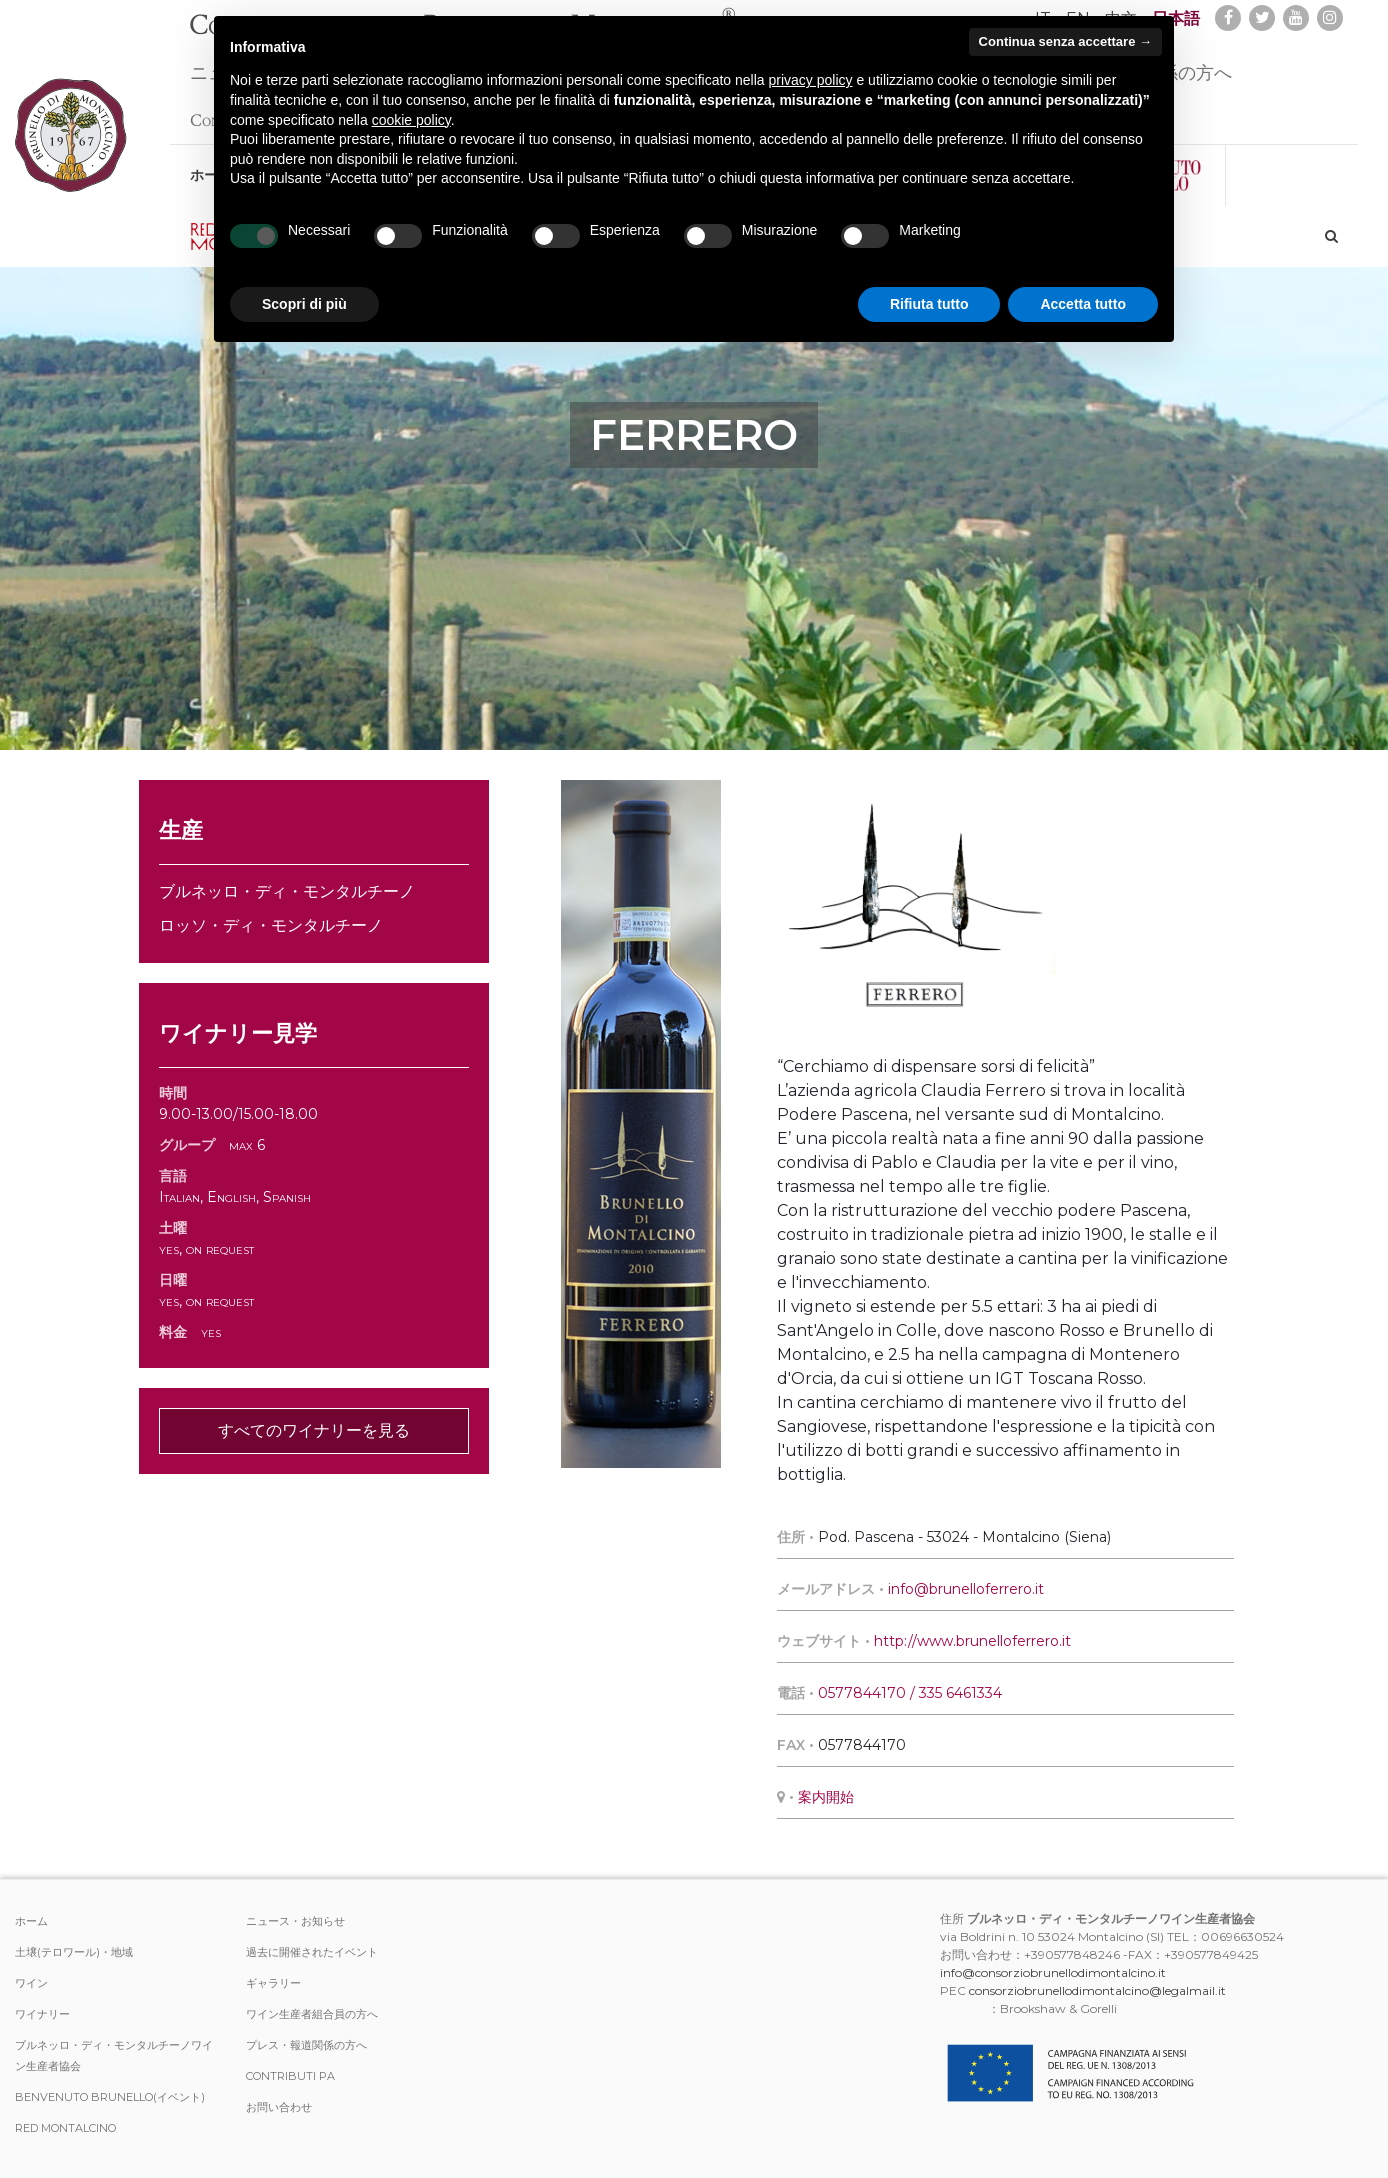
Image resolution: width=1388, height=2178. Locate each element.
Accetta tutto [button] (1083, 304)
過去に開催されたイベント (312, 1952)
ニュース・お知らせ (295, 1921)
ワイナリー (42, 2014)
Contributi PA (290, 2076)
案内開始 (826, 1797)
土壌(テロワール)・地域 (74, 1952)
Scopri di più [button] (304, 304)
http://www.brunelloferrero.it (972, 1641)
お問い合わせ (279, 2107)
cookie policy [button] (411, 120)
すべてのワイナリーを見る (314, 1430)
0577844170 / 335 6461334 (910, 1693)
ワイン (31, 1983)
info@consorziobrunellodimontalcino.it (1053, 1972)
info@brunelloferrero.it (966, 1589)
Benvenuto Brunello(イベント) (110, 2097)
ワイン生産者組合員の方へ (312, 2014)
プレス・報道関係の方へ (306, 2045)
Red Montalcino (65, 2128)
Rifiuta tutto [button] (929, 304)
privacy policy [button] (811, 80)
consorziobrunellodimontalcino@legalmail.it (1097, 1990)
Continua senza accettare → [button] (1065, 41)
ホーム (31, 1921)
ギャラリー (273, 1983)
